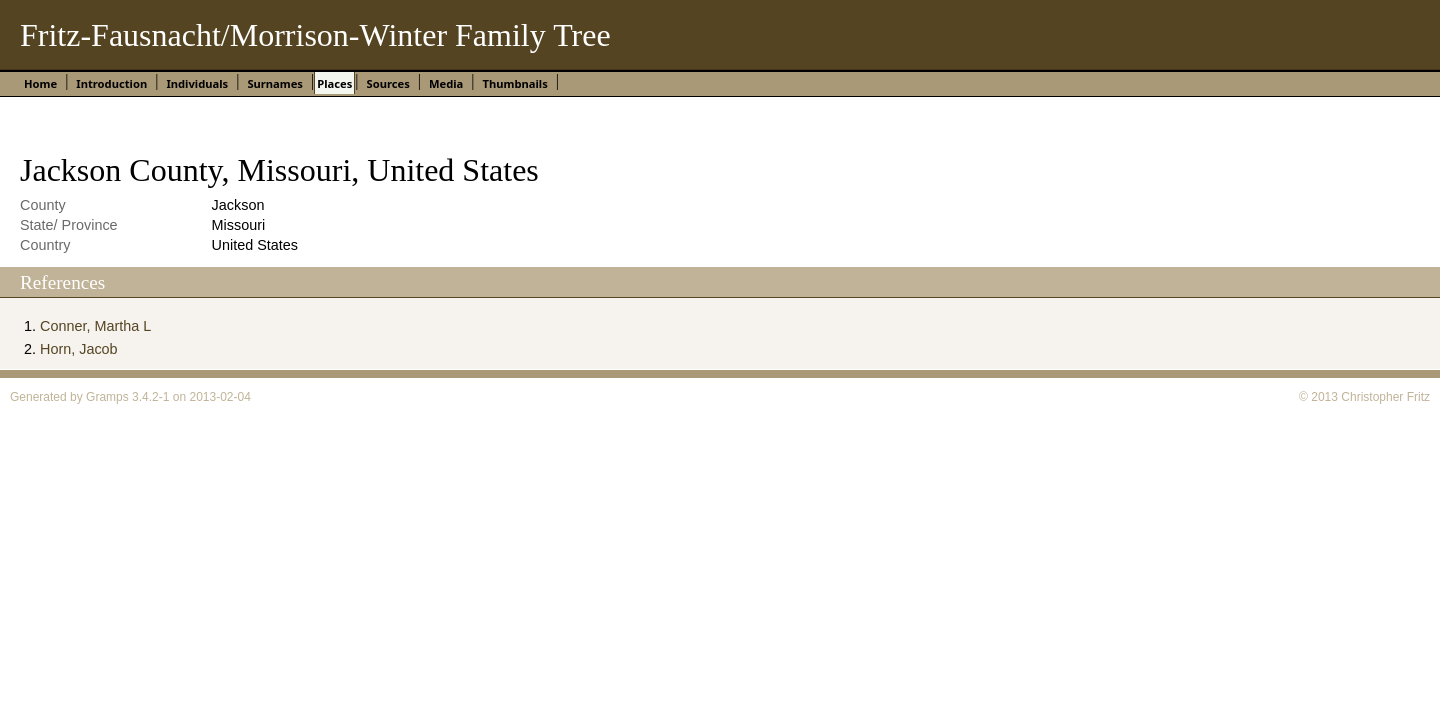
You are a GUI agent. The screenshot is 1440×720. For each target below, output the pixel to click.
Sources (387, 83)
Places (334, 83)
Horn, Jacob (79, 349)
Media (446, 83)
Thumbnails (515, 83)
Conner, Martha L (95, 326)
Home (40, 83)
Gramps (107, 397)
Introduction (111, 83)
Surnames (275, 83)
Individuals (197, 83)
